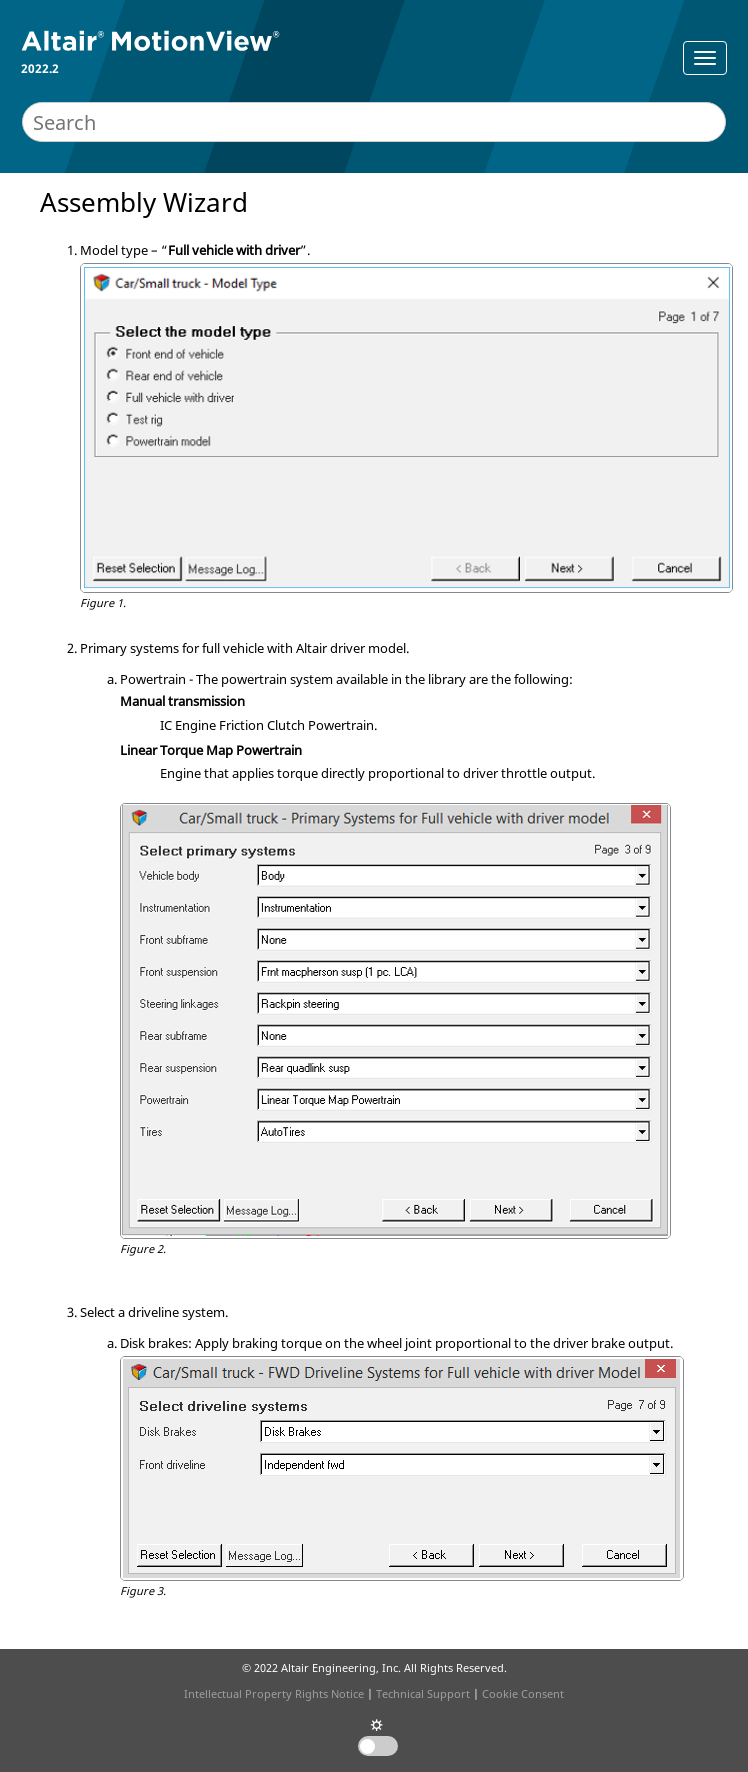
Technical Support (423, 1693)
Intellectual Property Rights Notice (274, 1693)
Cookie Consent (523, 1693)
